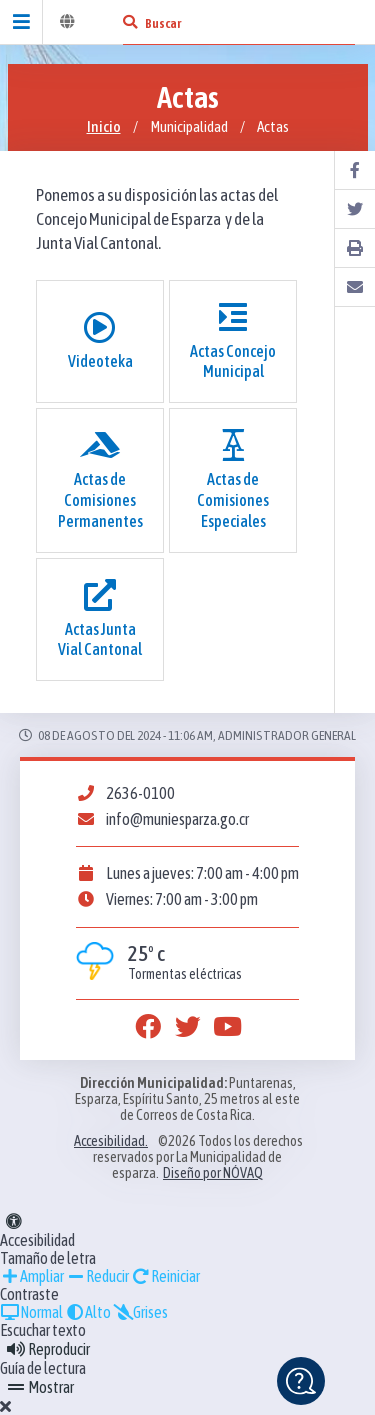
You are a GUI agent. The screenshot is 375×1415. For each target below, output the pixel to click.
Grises (140, 1312)
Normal (31, 1312)
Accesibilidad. (111, 1141)
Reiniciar (165, 1276)
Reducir (97, 1276)
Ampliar (32, 1276)
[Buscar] (130, 22)
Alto (88, 1312)
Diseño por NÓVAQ (213, 1173)
